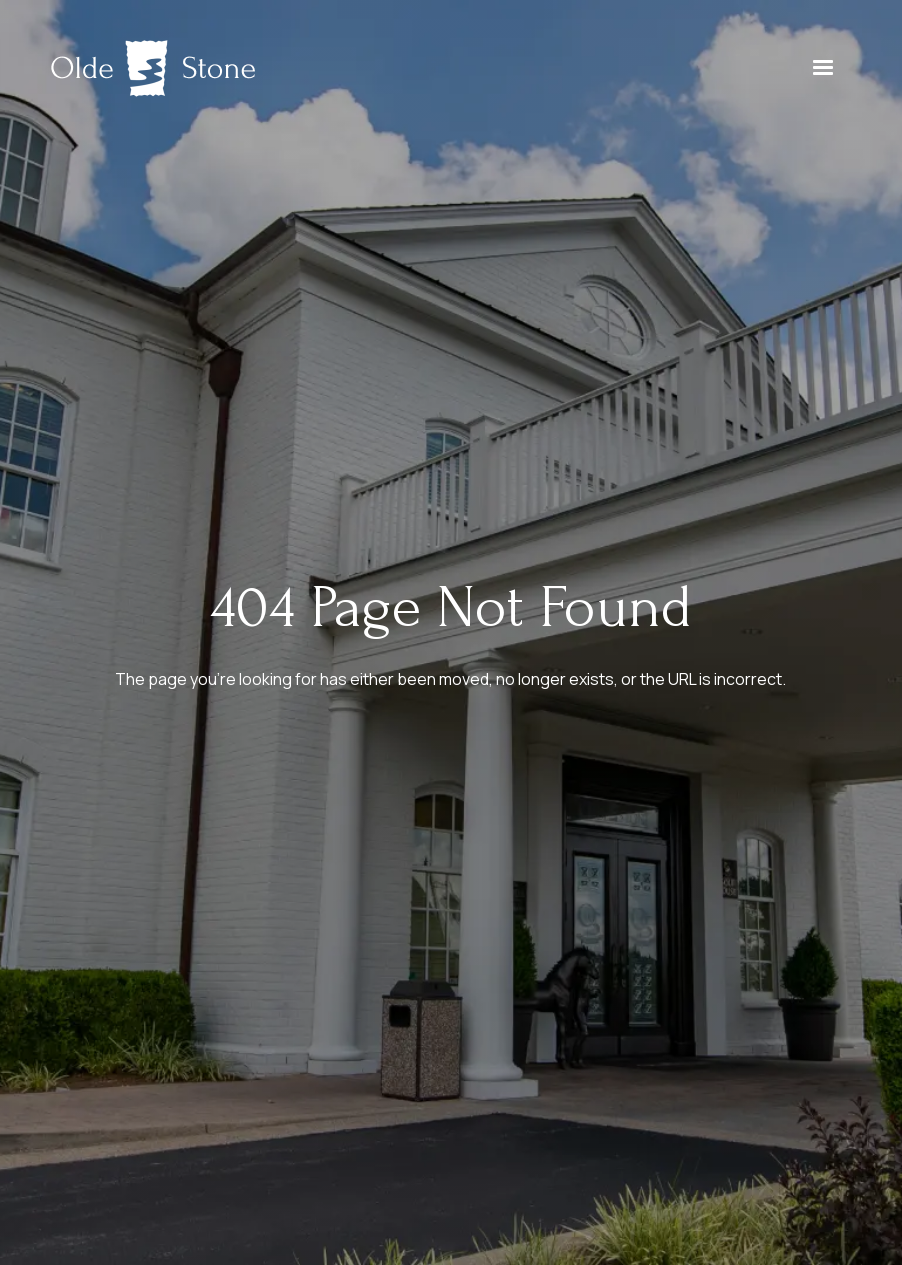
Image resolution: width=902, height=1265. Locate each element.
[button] (823, 68)
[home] (153, 68)
